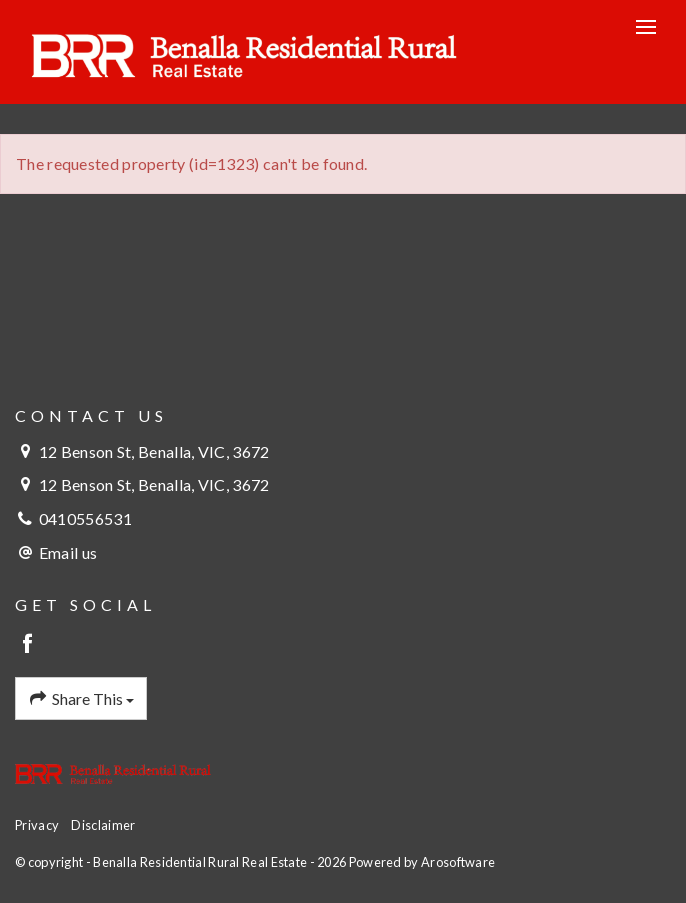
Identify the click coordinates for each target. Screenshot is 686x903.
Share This (81, 699)
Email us (68, 552)
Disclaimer (103, 825)
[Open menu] (646, 27)
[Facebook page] (28, 644)
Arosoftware (458, 862)
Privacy (37, 825)
